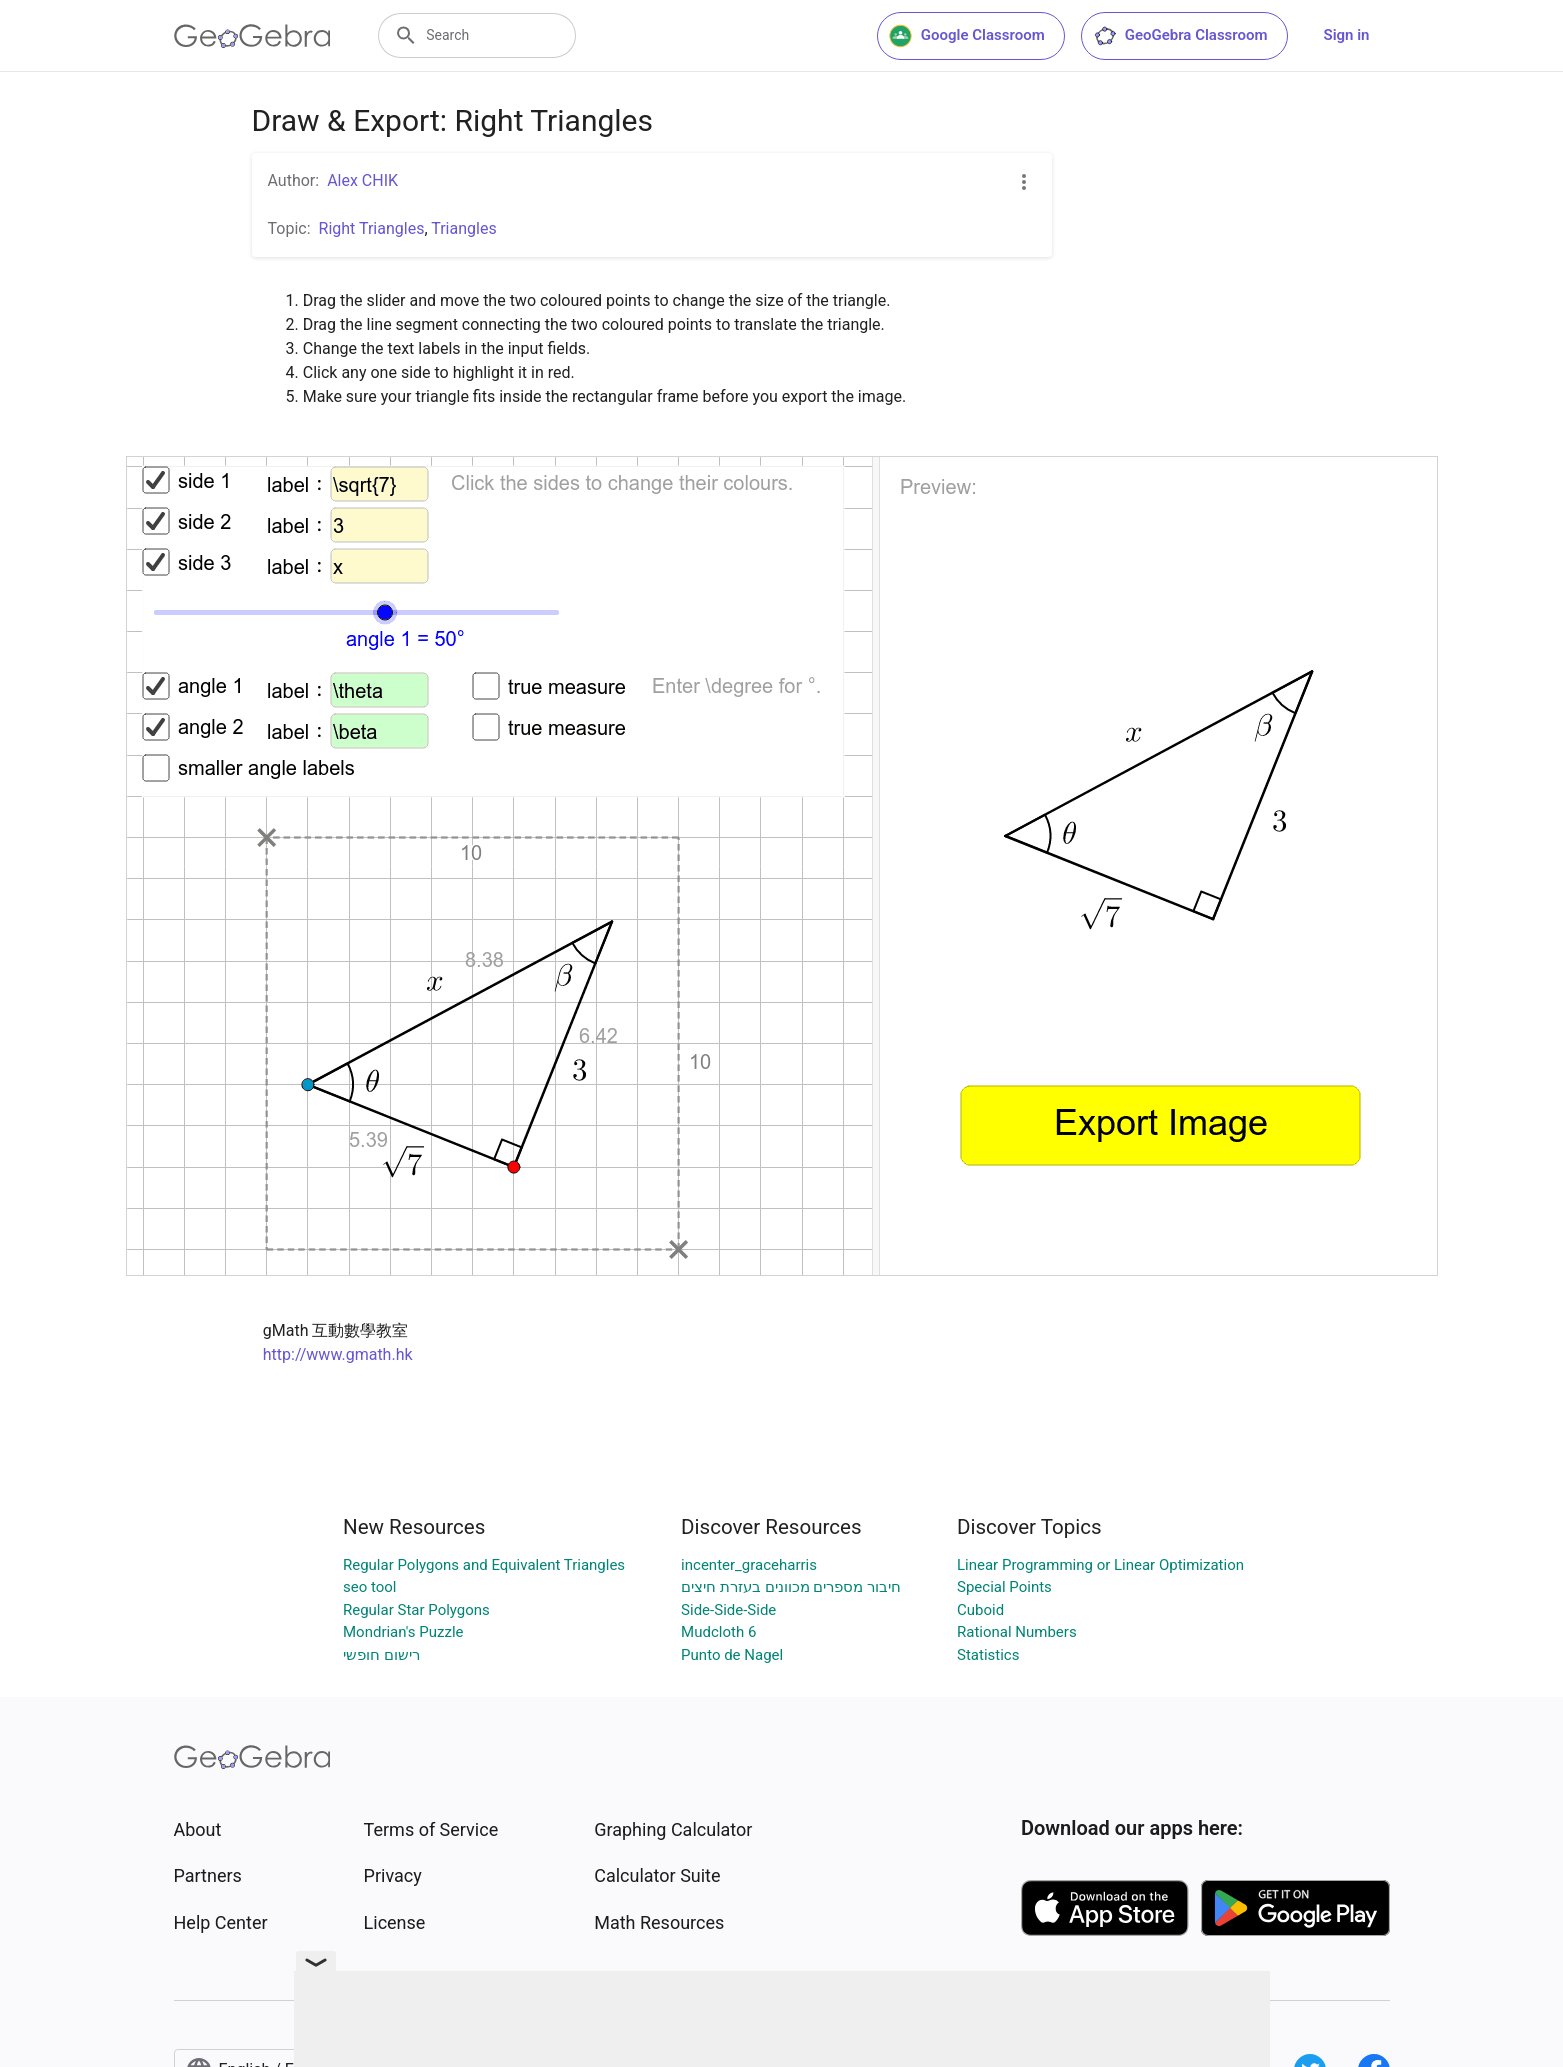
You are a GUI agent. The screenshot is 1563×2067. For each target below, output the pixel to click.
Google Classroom (967, 36)
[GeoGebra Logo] (252, 36)
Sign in (1347, 35)
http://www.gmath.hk (338, 1354)
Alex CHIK (362, 180)
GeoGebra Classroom (1180, 36)
